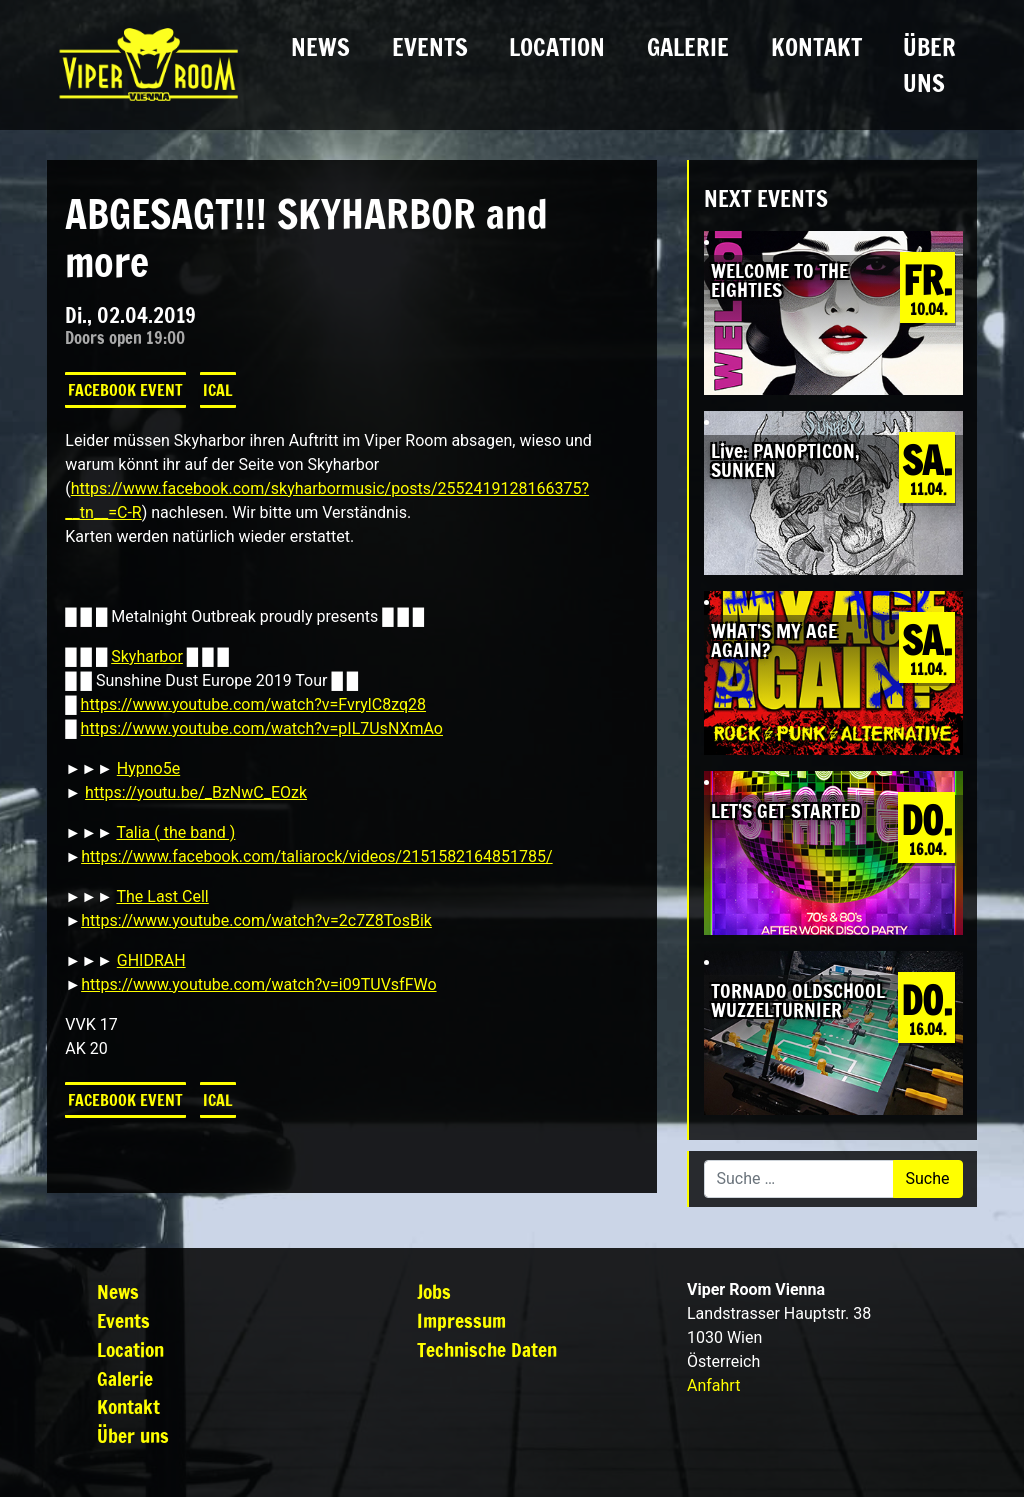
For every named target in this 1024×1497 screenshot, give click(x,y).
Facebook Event (125, 390)
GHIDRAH (151, 960)
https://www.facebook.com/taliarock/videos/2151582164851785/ (317, 856)
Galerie (688, 47)
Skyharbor (147, 656)
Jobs (434, 1291)
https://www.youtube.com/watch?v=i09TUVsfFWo (258, 984)
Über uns (929, 65)
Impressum (461, 1320)
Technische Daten (487, 1349)
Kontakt (816, 47)
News (320, 47)
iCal (218, 390)
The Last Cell (162, 896)
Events (430, 47)
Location (557, 47)
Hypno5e (148, 768)
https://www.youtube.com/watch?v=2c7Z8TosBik (256, 920)
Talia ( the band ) (175, 832)
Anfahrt (713, 1385)
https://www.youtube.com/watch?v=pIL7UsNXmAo (262, 728)
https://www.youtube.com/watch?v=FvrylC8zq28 (253, 704)
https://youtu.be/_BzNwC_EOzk (196, 792)
